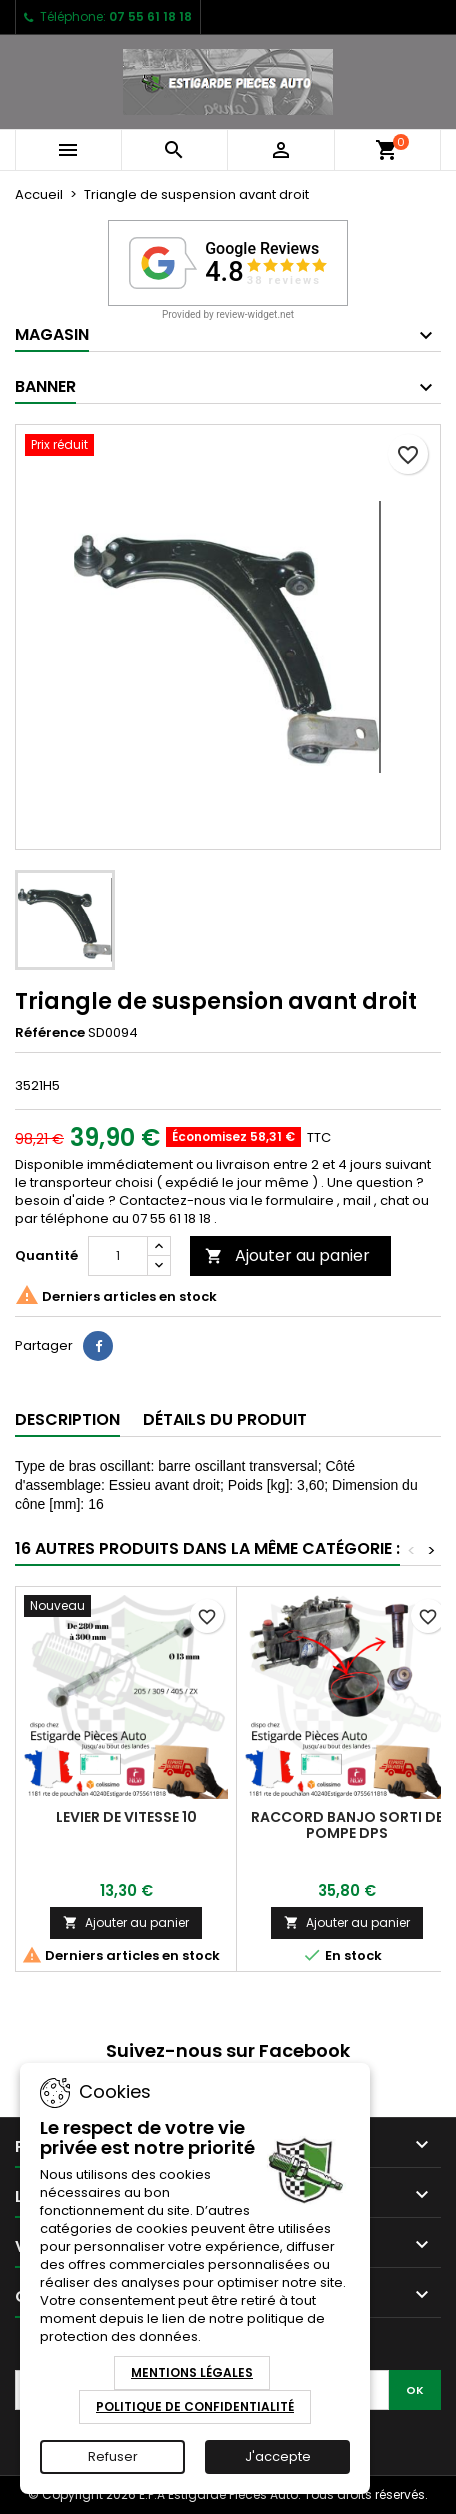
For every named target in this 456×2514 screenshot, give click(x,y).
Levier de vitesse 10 (126, 1817)
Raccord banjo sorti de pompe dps (347, 1825)
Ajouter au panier (287, 1255)
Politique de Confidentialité (195, 2406)
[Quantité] (118, 1256)
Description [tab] (67, 1419)
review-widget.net (255, 314)
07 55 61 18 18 (150, 16)
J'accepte (278, 2456)
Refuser (113, 2456)
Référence (50, 1033)
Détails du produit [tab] (225, 1419)
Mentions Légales (192, 2372)
